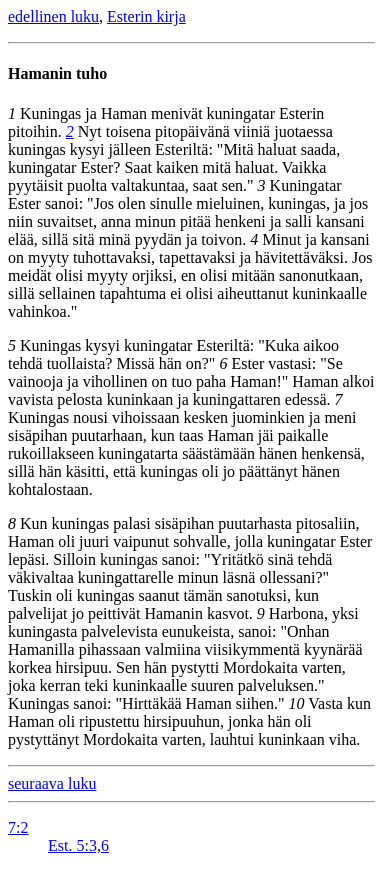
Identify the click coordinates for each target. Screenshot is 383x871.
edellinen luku (53, 16)
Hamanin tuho (57, 73)
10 (297, 703)
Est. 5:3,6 (78, 845)
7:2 (18, 827)
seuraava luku (52, 783)
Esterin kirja (146, 16)
